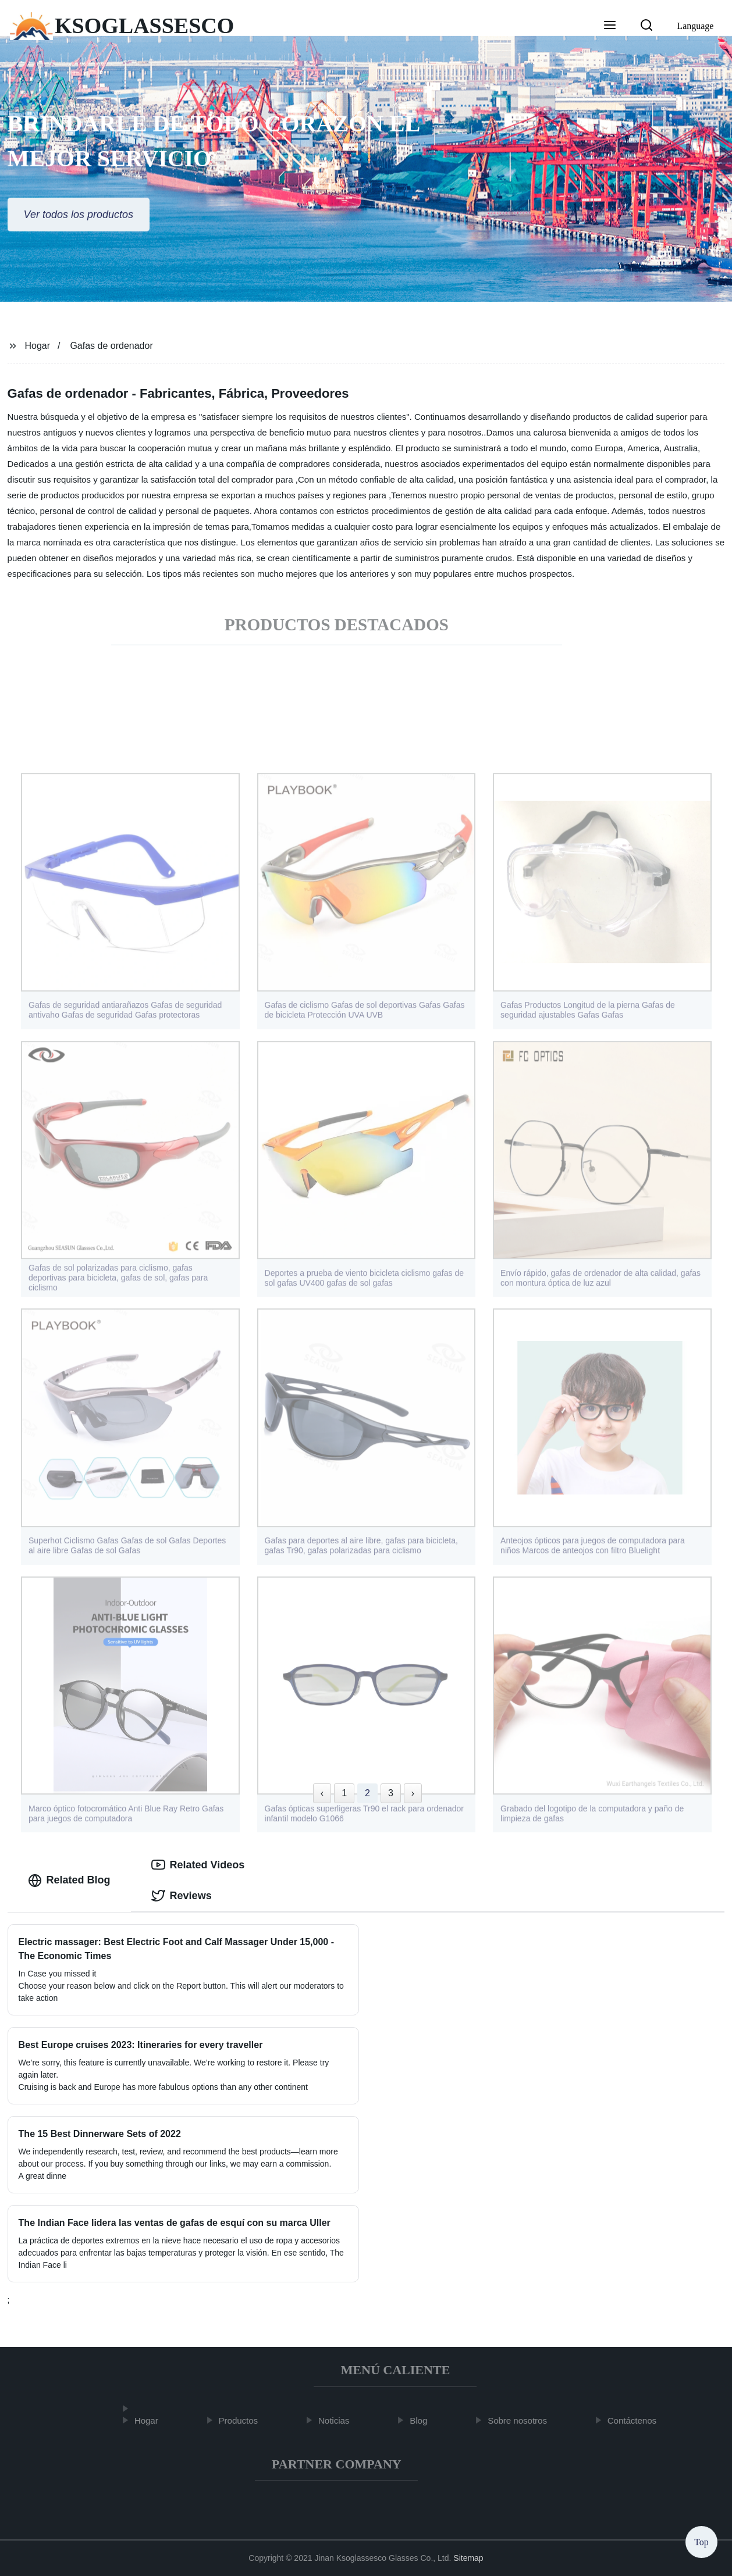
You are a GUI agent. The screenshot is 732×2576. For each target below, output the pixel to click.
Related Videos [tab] (198, 1865)
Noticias (339, 2420)
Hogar (37, 346)
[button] (609, 26)
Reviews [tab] (181, 1896)
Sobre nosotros (522, 2420)
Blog (424, 2420)
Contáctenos (637, 2420)
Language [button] (695, 26)
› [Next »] (412, 1793)
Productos (244, 2420)
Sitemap (468, 2558)
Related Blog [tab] (69, 1881)
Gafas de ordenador (111, 346)
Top (701, 2541)
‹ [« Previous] (322, 1793)
